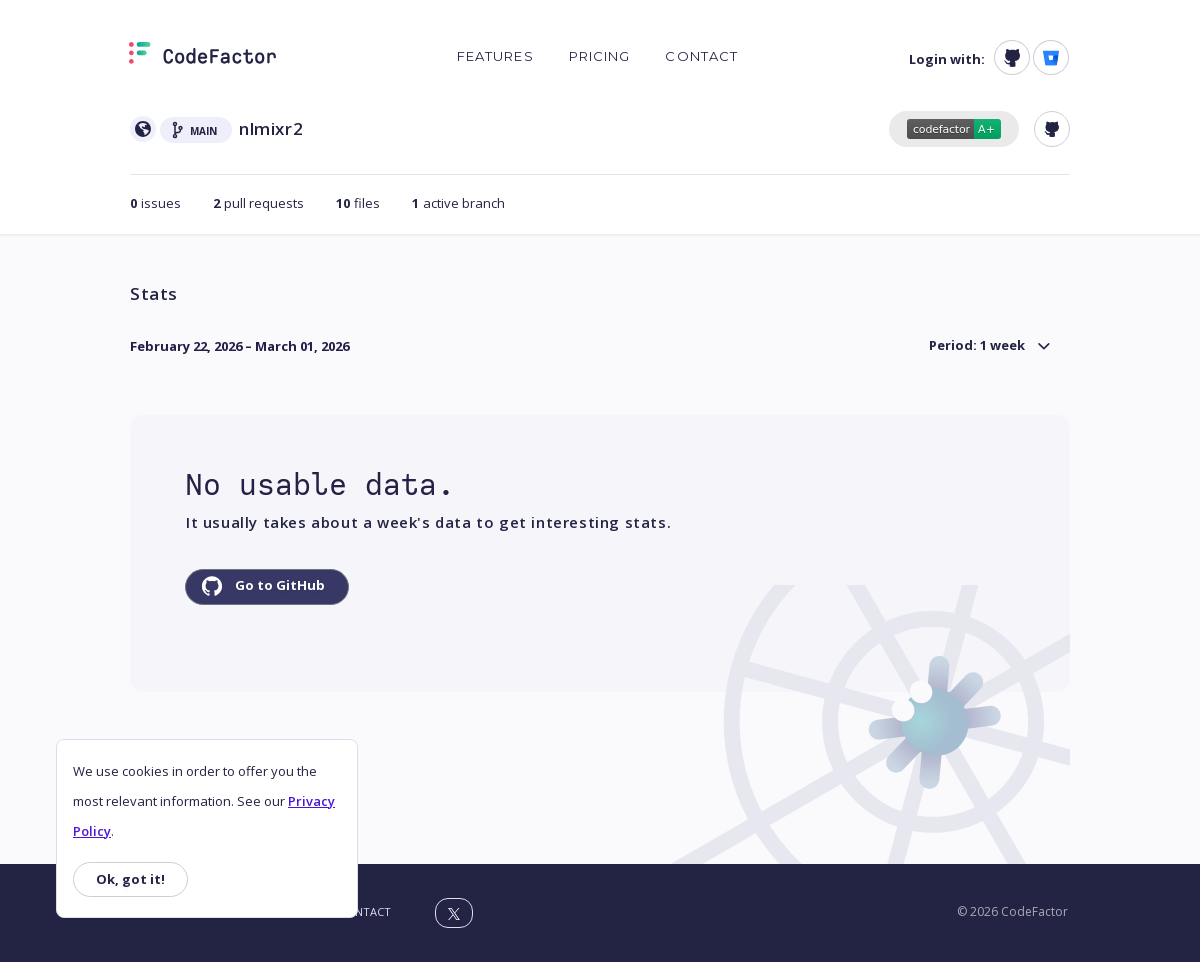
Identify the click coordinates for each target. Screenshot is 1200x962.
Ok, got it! (130, 879)
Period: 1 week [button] (977, 345)
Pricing (600, 56)
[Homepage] (202, 57)
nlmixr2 (271, 128)
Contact (701, 56)
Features (495, 56)
